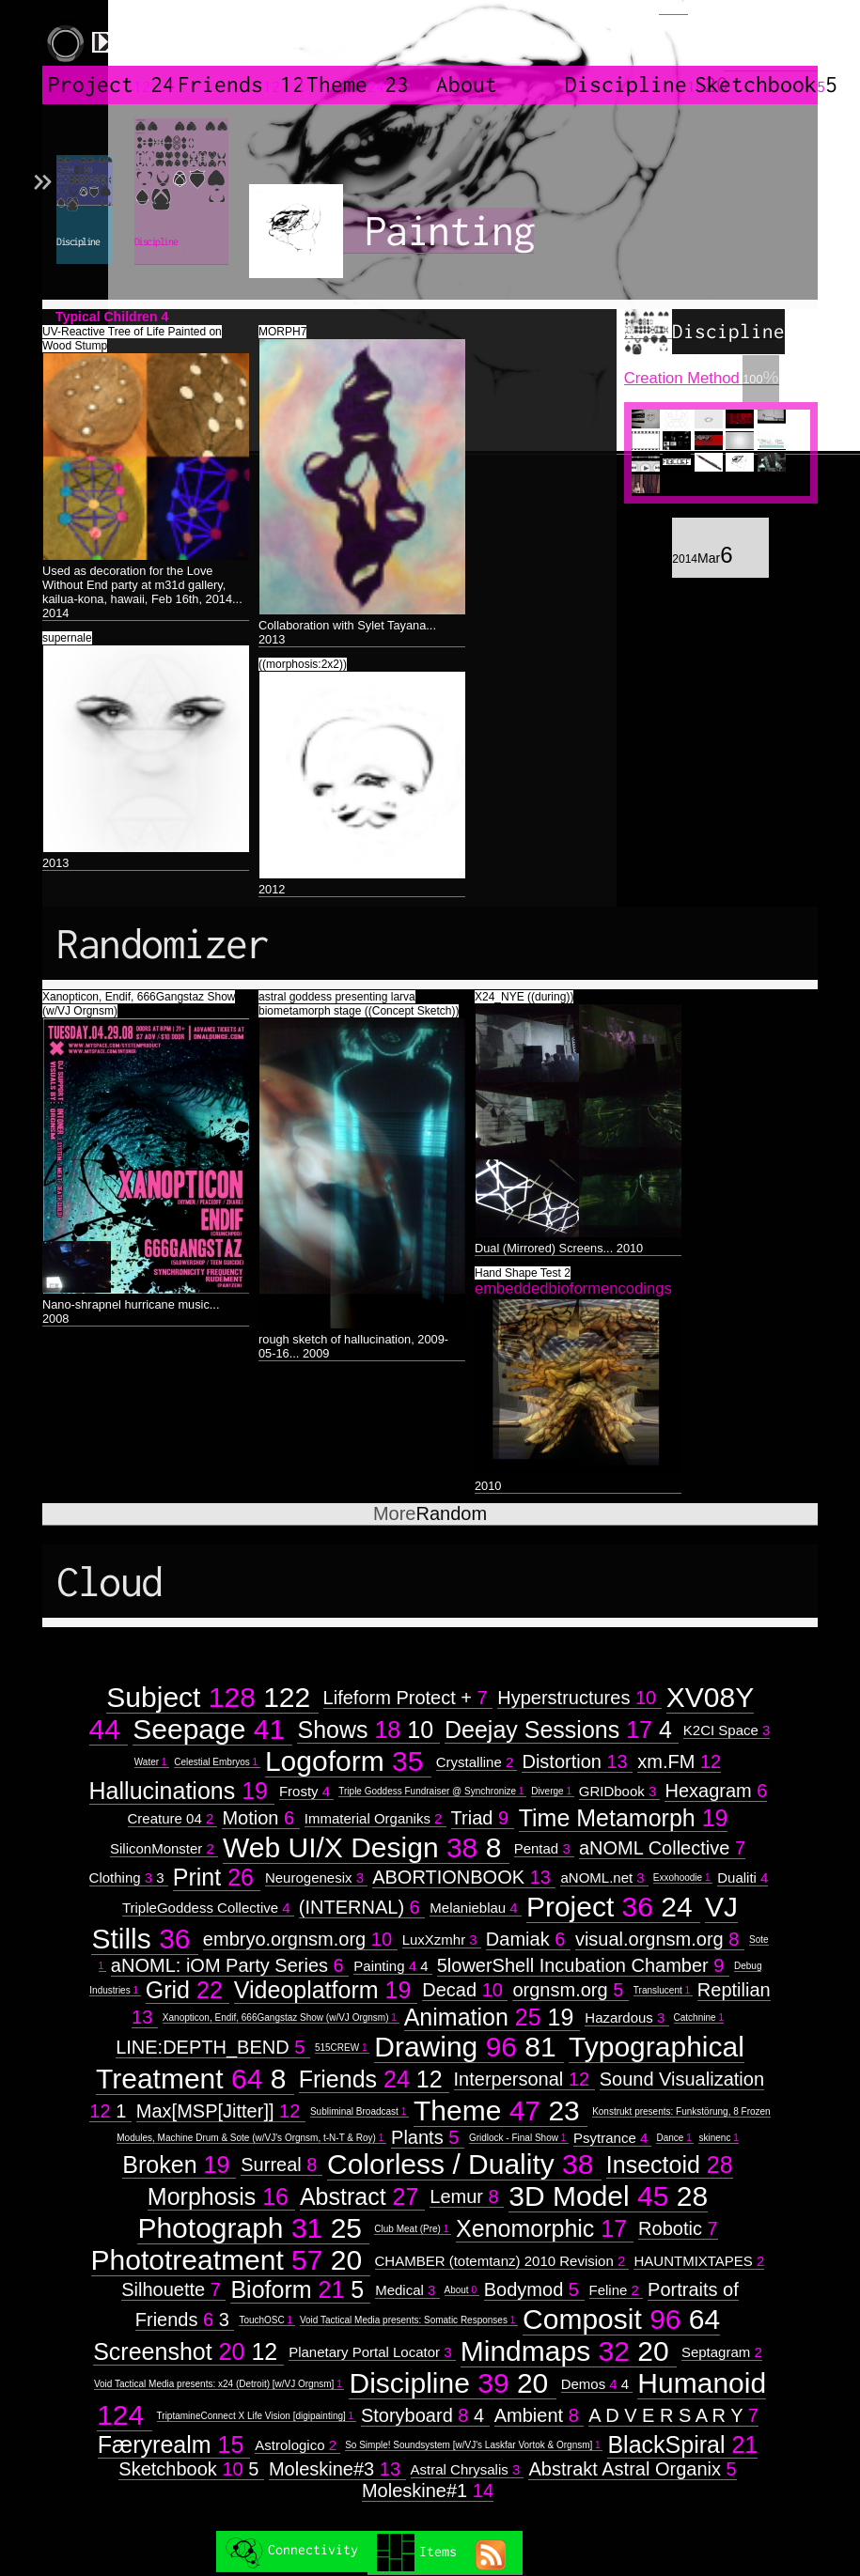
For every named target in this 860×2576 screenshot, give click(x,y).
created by (771, 37)
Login (673, 7)
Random (430, 1513)
